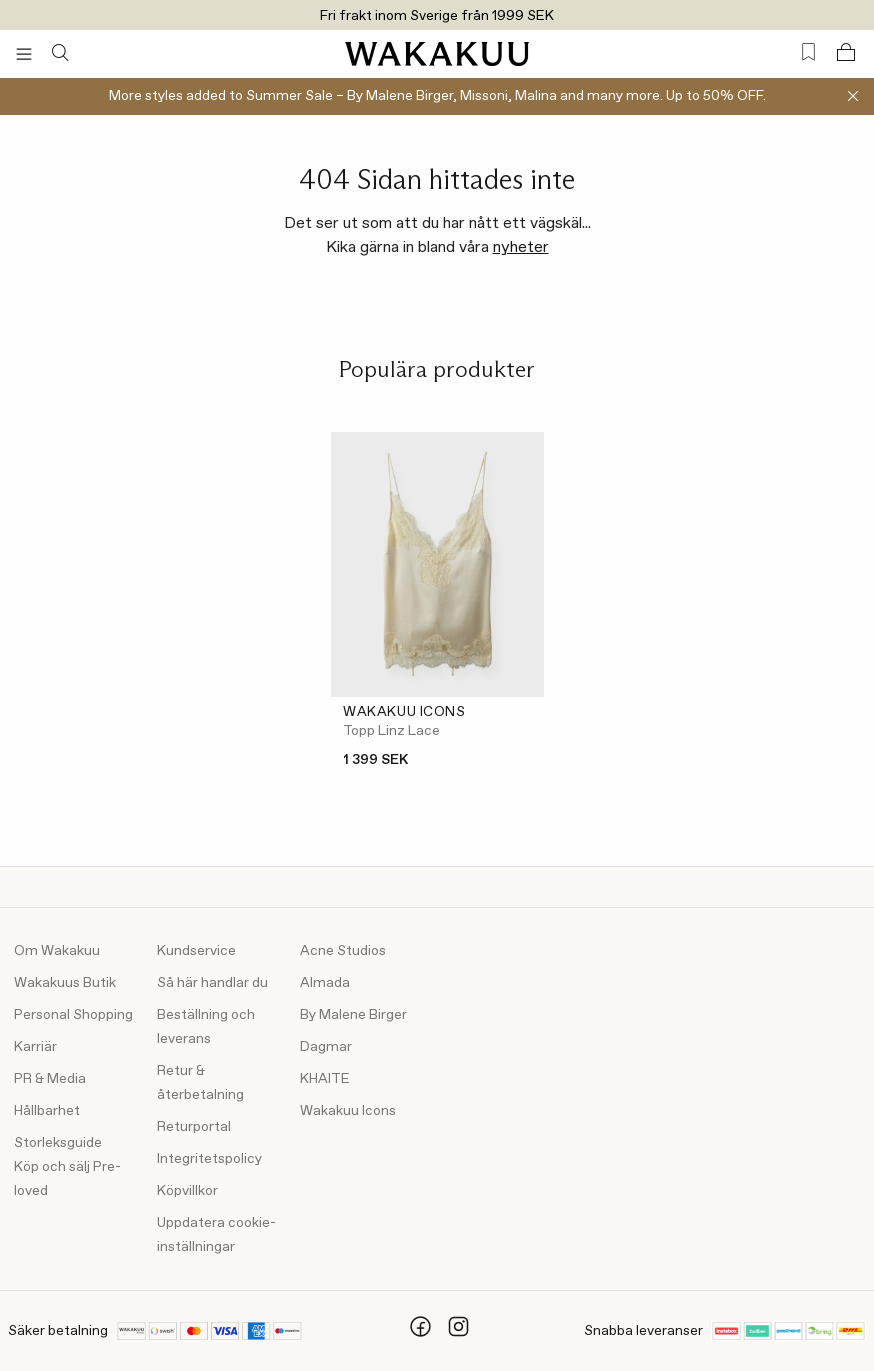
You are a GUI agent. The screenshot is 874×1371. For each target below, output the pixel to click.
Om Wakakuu (57, 951)
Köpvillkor (187, 1191)
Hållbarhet (47, 1111)
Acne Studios (343, 951)
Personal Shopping (73, 1015)
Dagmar (326, 1047)
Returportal (194, 1127)
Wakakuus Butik (65, 983)
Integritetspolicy (209, 1159)
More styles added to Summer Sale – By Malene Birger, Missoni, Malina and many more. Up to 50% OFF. (437, 96)
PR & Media (50, 1079)
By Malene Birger (353, 1015)
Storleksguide (58, 1143)
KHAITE (325, 1079)
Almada (325, 983)
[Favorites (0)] (808, 52)
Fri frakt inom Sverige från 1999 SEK (437, 16)
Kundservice (196, 951)
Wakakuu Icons (348, 1111)
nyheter (521, 247)
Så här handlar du (212, 983)
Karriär (35, 1047)
